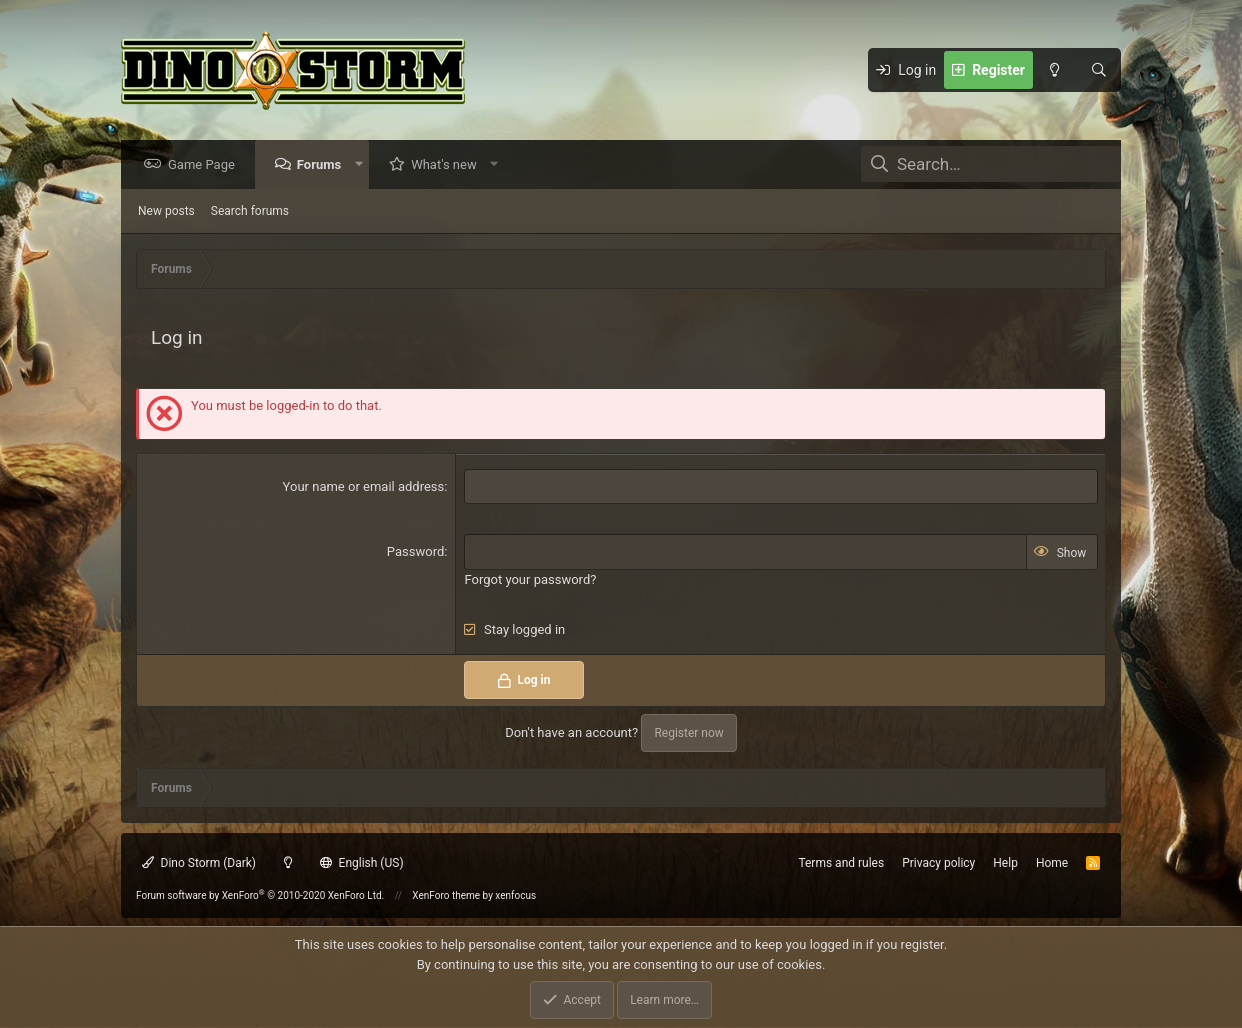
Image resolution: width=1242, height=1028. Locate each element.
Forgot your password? (530, 580)
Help (1005, 863)
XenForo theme (446, 895)
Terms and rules (841, 863)
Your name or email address (364, 487)
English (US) (362, 863)
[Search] (1099, 70)
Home (1052, 863)
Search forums (250, 212)
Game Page (206, 165)
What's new (449, 165)
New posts (166, 212)
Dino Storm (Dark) (199, 863)
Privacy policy (938, 863)
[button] (363, 165)
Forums (324, 165)
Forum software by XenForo (260, 895)
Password (415, 552)
